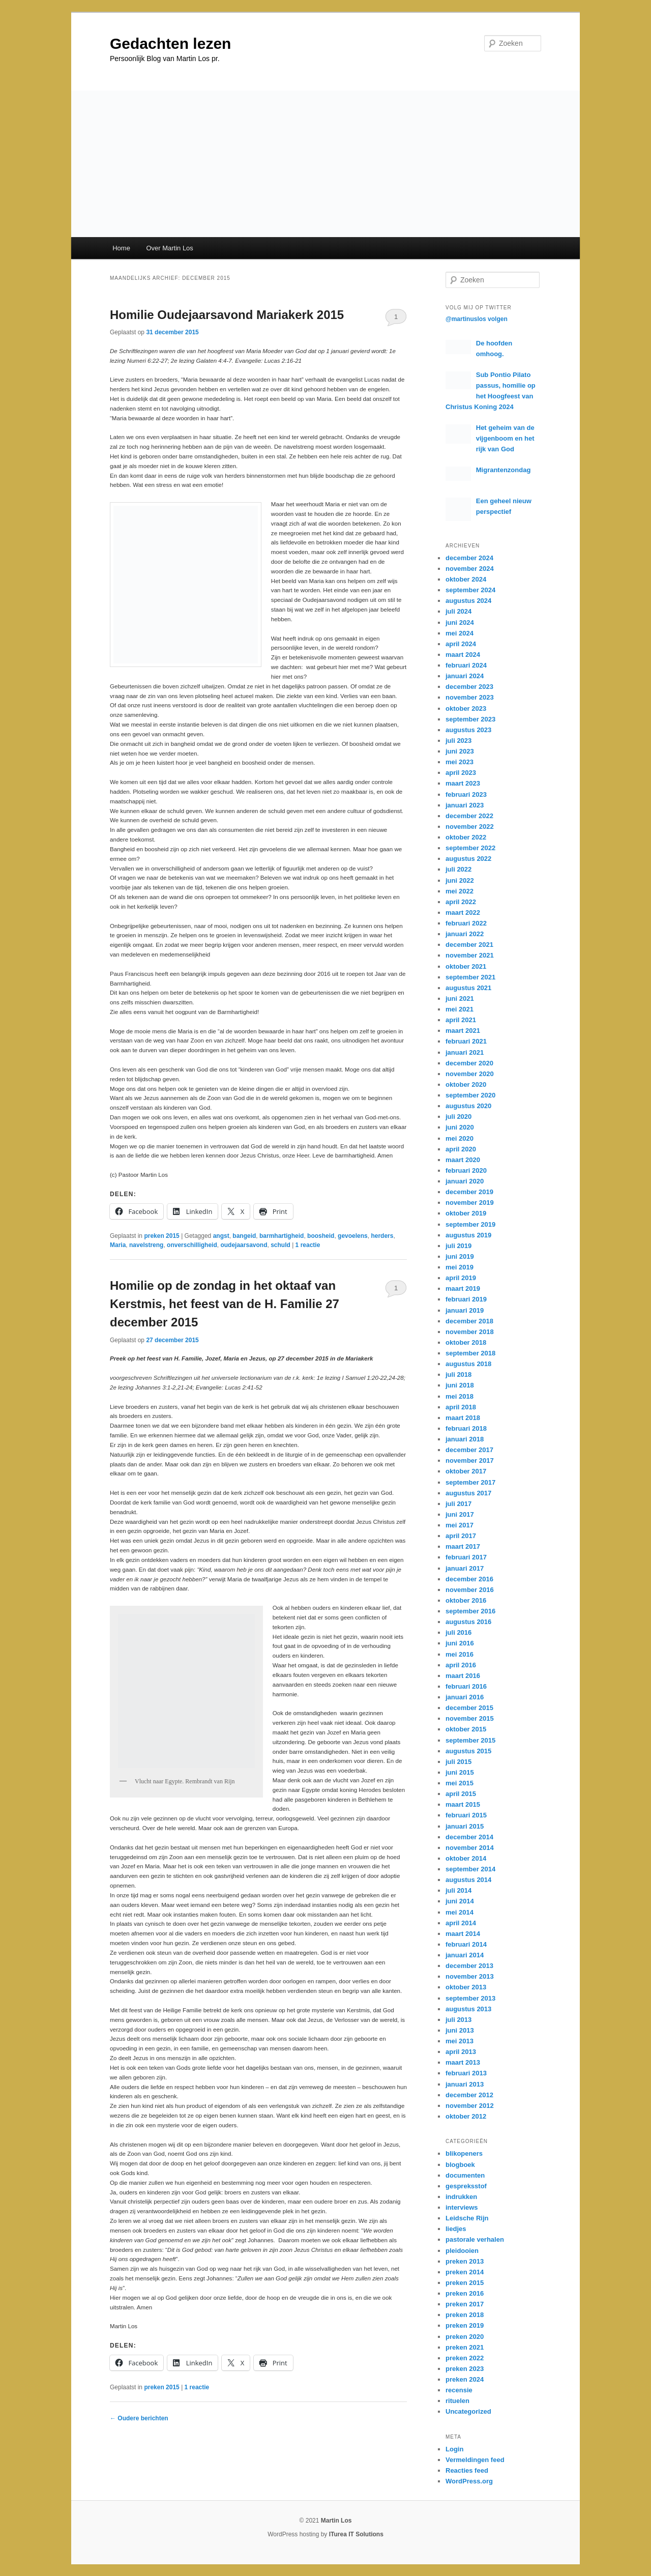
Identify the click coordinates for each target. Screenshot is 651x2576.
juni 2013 (460, 2030)
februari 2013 (466, 2073)
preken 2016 (465, 2293)
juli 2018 (458, 1374)
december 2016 (469, 1579)
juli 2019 (458, 1246)
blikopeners (464, 2153)
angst (221, 1235)
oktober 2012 (466, 2116)
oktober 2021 (466, 966)
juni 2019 (460, 1256)
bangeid (244, 1235)
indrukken (461, 2197)
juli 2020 (458, 1116)
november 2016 (470, 1590)
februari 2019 (466, 1299)
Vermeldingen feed (475, 2460)
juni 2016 (460, 1643)
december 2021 (469, 944)
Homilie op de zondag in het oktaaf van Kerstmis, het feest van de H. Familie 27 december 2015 (224, 1304)
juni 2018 (460, 1385)
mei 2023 (460, 762)
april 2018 (461, 1407)
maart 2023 (463, 783)
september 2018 (470, 1353)
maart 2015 (463, 1804)
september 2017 (470, 1482)
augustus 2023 (468, 730)
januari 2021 (465, 1052)
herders (382, 1235)
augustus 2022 (468, 858)
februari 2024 (466, 665)
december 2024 (469, 558)
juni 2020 (460, 1127)
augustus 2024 (468, 600)
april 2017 (461, 1536)
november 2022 (470, 826)
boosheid (320, 1235)
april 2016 (461, 1665)
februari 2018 (466, 1428)
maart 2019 (463, 1288)
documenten (465, 2175)
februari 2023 (466, 794)
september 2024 (470, 590)
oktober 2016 (466, 1600)
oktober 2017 (466, 1471)
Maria (118, 1245)
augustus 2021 (468, 988)
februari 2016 (466, 1686)
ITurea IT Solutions (356, 2534)
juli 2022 (458, 869)
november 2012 (470, 2105)
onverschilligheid (192, 1245)
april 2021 (461, 1020)
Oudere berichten (139, 2418)
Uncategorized (468, 2411)
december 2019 (469, 1192)
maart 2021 (463, 1030)
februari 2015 (466, 1815)
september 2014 (470, 1869)
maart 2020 (463, 1160)
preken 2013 (465, 2261)
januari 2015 (465, 1826)
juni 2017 (460, 1514)
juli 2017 (458, 1504)
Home (121, 248)
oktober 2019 (466, 1213)
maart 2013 (463, 2062)
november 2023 (470, 697)
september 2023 (470, 719)
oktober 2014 (466, 1858)
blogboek (460, 2164)
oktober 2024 (466, 579)
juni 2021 (460, 998)
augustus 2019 (468, 1235)
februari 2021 (466, 1041)
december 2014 (469, 1837)
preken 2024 (465, 2379)
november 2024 (470, 568)
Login (454, 2449)
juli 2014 (458, 1890)
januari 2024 (465, 676)
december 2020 (469, 1063)
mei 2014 (460, 1912)
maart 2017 (463, 1546)
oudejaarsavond (243, 1245)
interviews (462, 2207)
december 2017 (469, 1450)
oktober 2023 (466, 708)
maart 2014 (463, 1933)
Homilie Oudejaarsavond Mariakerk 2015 (227, 315)
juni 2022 (460, 880)
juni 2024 (460, 622)
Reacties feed (467, 2470)
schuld (280, 1245)
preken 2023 (465, 2368)
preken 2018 (465, 2315)
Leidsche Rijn (467, 2218)
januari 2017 (465, 1568)
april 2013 (461, 2052)
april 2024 (461, 644)
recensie (459, 2390)
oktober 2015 (466, 1729)
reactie (307, 1245)
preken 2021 (465, 2347)
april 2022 (461, 902)
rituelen (457, 2401)
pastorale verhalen (475, 2239)
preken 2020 (465, 2336)
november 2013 (470, 1976)
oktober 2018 (466, 1342)
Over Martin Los (169, 248)
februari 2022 (466, 923)
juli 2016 (458, 1632)
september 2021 (470, 977)
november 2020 (470, 1074)
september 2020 (470, 1095)
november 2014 (470, 1847)
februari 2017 (466, 1557)
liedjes (456, 2229)
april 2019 (461, 1278)
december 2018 (469, 1321)
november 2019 (470, 1202)
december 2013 (469, 1966)
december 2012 (469, 2095)
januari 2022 (465, 934)
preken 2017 (465, 2304)
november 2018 (470, 1332)
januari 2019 (465, 1310)
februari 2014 (466, 1944)
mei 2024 (460, 633)
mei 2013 (460, 2041)
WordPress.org (469, 2481)
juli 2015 (458, 1761)
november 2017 (470, 1460)
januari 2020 (465, 1181)
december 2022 (469, 816)
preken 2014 (465, 2272)
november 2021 (470, 955)
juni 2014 (460, 1901)
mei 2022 (460, 891)
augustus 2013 (468, 2009)
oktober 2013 (466, 1987)
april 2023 (461, 772)
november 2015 (470, 1718)
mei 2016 (460, 1654)
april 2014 (461, 1923)
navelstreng (146, 1245)
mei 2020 (460, 1138)
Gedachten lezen (170, 43)
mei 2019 (460, 1267)
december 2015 (469, 1708)
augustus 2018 (468, 1364)
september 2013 (470, 1998)
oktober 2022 (466, 837)
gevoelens (353, 1235)
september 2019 (470, 1224)
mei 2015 (460, 1783)
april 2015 (461, 1794)
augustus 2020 (468, 1106)
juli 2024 (458, 611)
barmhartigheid (281, 1235)
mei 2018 (460, 1396)
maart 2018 (463, 1418)
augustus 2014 (468, 1880)
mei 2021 (460, 1009)
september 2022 (470, 848)
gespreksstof (466, 2186)
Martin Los (336, 2520)
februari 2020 (466, 1170)
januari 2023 (465, 805)
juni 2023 (460, 751)
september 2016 (470, 1611)
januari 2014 (465, 1955)
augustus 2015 (468, 1751)
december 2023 (469, 686)
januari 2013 (465, 2084)
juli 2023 (458, 740)
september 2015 (470, 1740)
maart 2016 (463, 1676)
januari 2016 (465, 1697)
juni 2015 (460, 1772)
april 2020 (461, 1149)
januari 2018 (465, 1439)
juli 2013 (458, 2019)
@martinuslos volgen (477, 319)
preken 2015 (161, 1235)
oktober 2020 (466, 1084)
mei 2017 (460, 1525)
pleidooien (462, 2250)
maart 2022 (463, 912)
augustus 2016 (468, 1622)
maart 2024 (463, 654)
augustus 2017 (468, 1493)
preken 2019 (465, 2325)
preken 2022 (465, 2358)
